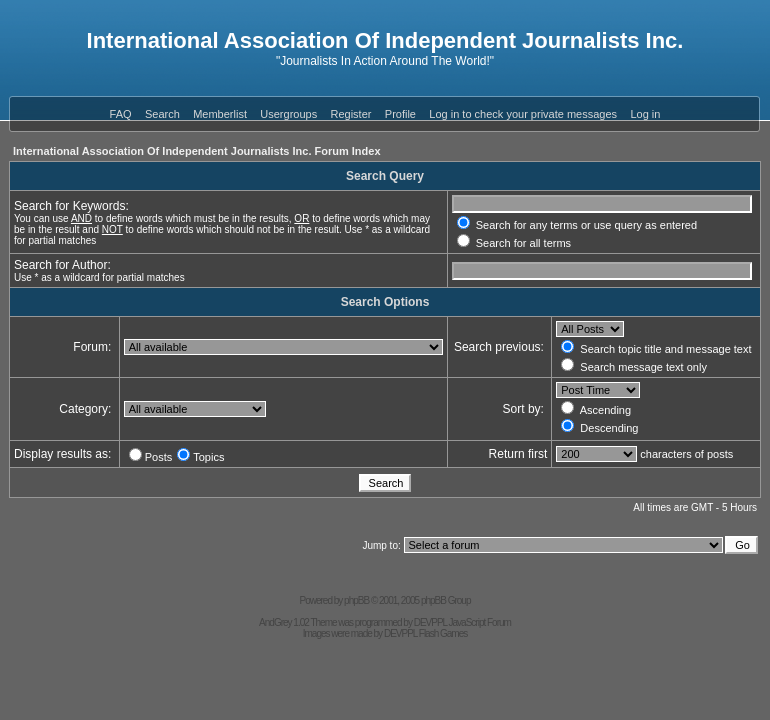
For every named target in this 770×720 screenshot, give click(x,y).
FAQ (121, 114)
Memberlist (220, 114)
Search (162, 114)
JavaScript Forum (480, 622)
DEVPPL (430, 622)
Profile (400, 114)
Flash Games (443, 633)
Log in (645, 114)
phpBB (356, 600)
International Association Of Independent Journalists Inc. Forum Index (197, 151)
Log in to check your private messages (523, 114)
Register (351, 114)
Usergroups (288, 114)
